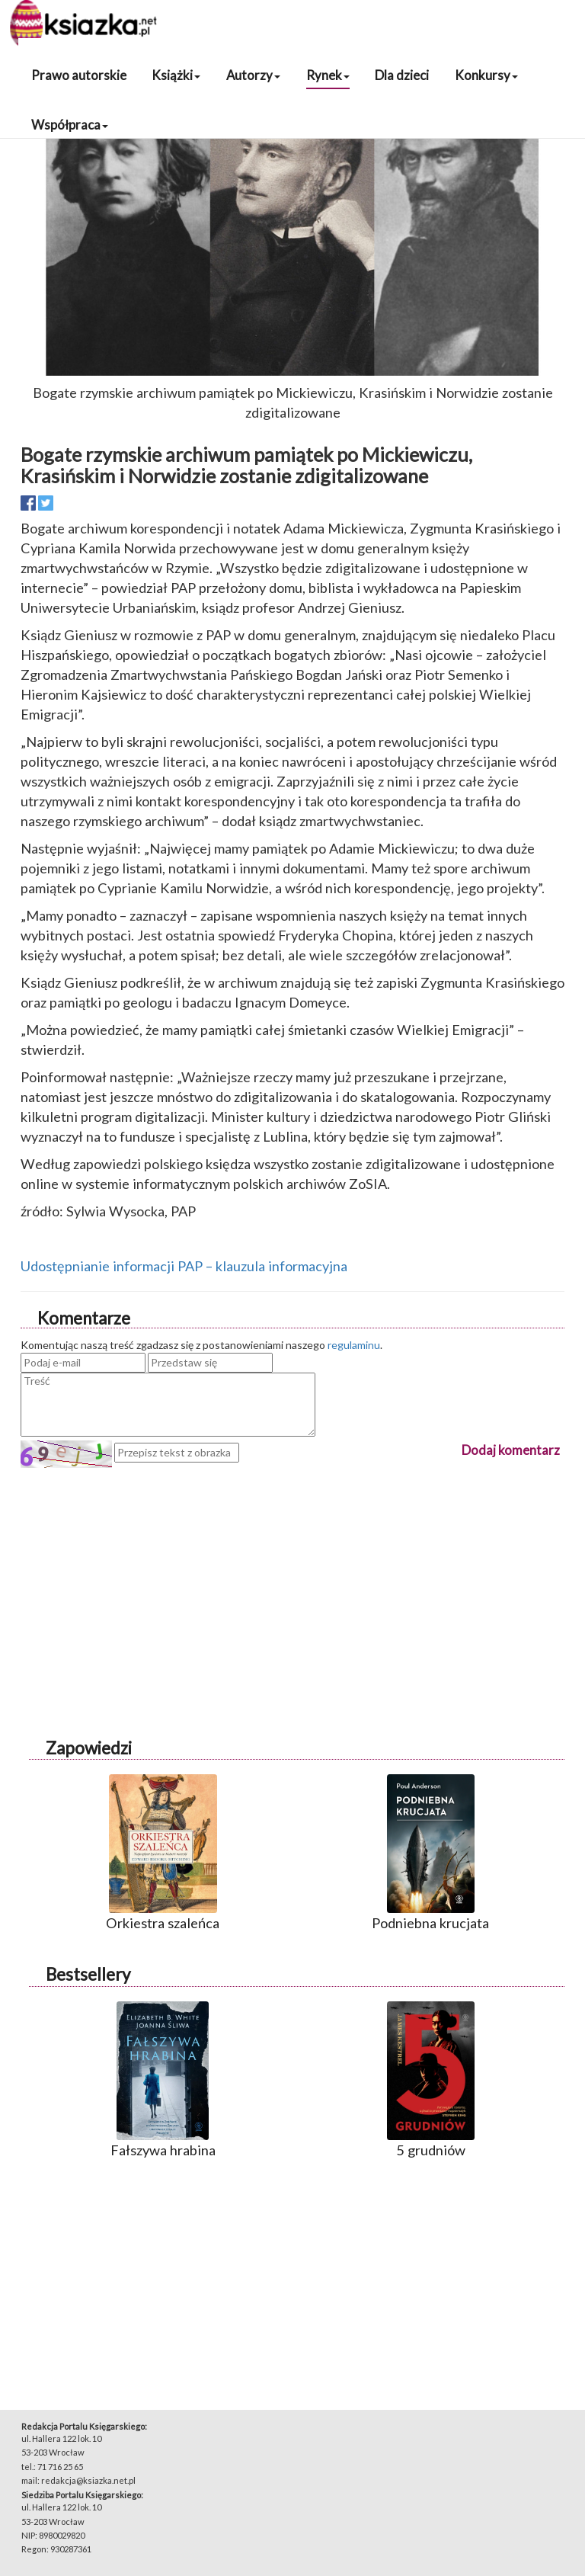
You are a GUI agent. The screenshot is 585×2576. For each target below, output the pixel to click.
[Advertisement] (292, 1574)
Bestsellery (88, 1974)
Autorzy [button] (253, 75)
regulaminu (354, 1344)
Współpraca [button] (69, 125)
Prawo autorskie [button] (78, 75)
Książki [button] (176, 75)
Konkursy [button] (486, 75)
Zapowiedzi (89, 1748)
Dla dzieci (402, 75)
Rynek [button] (328, 75)
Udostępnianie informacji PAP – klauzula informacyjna (184, 1266)
